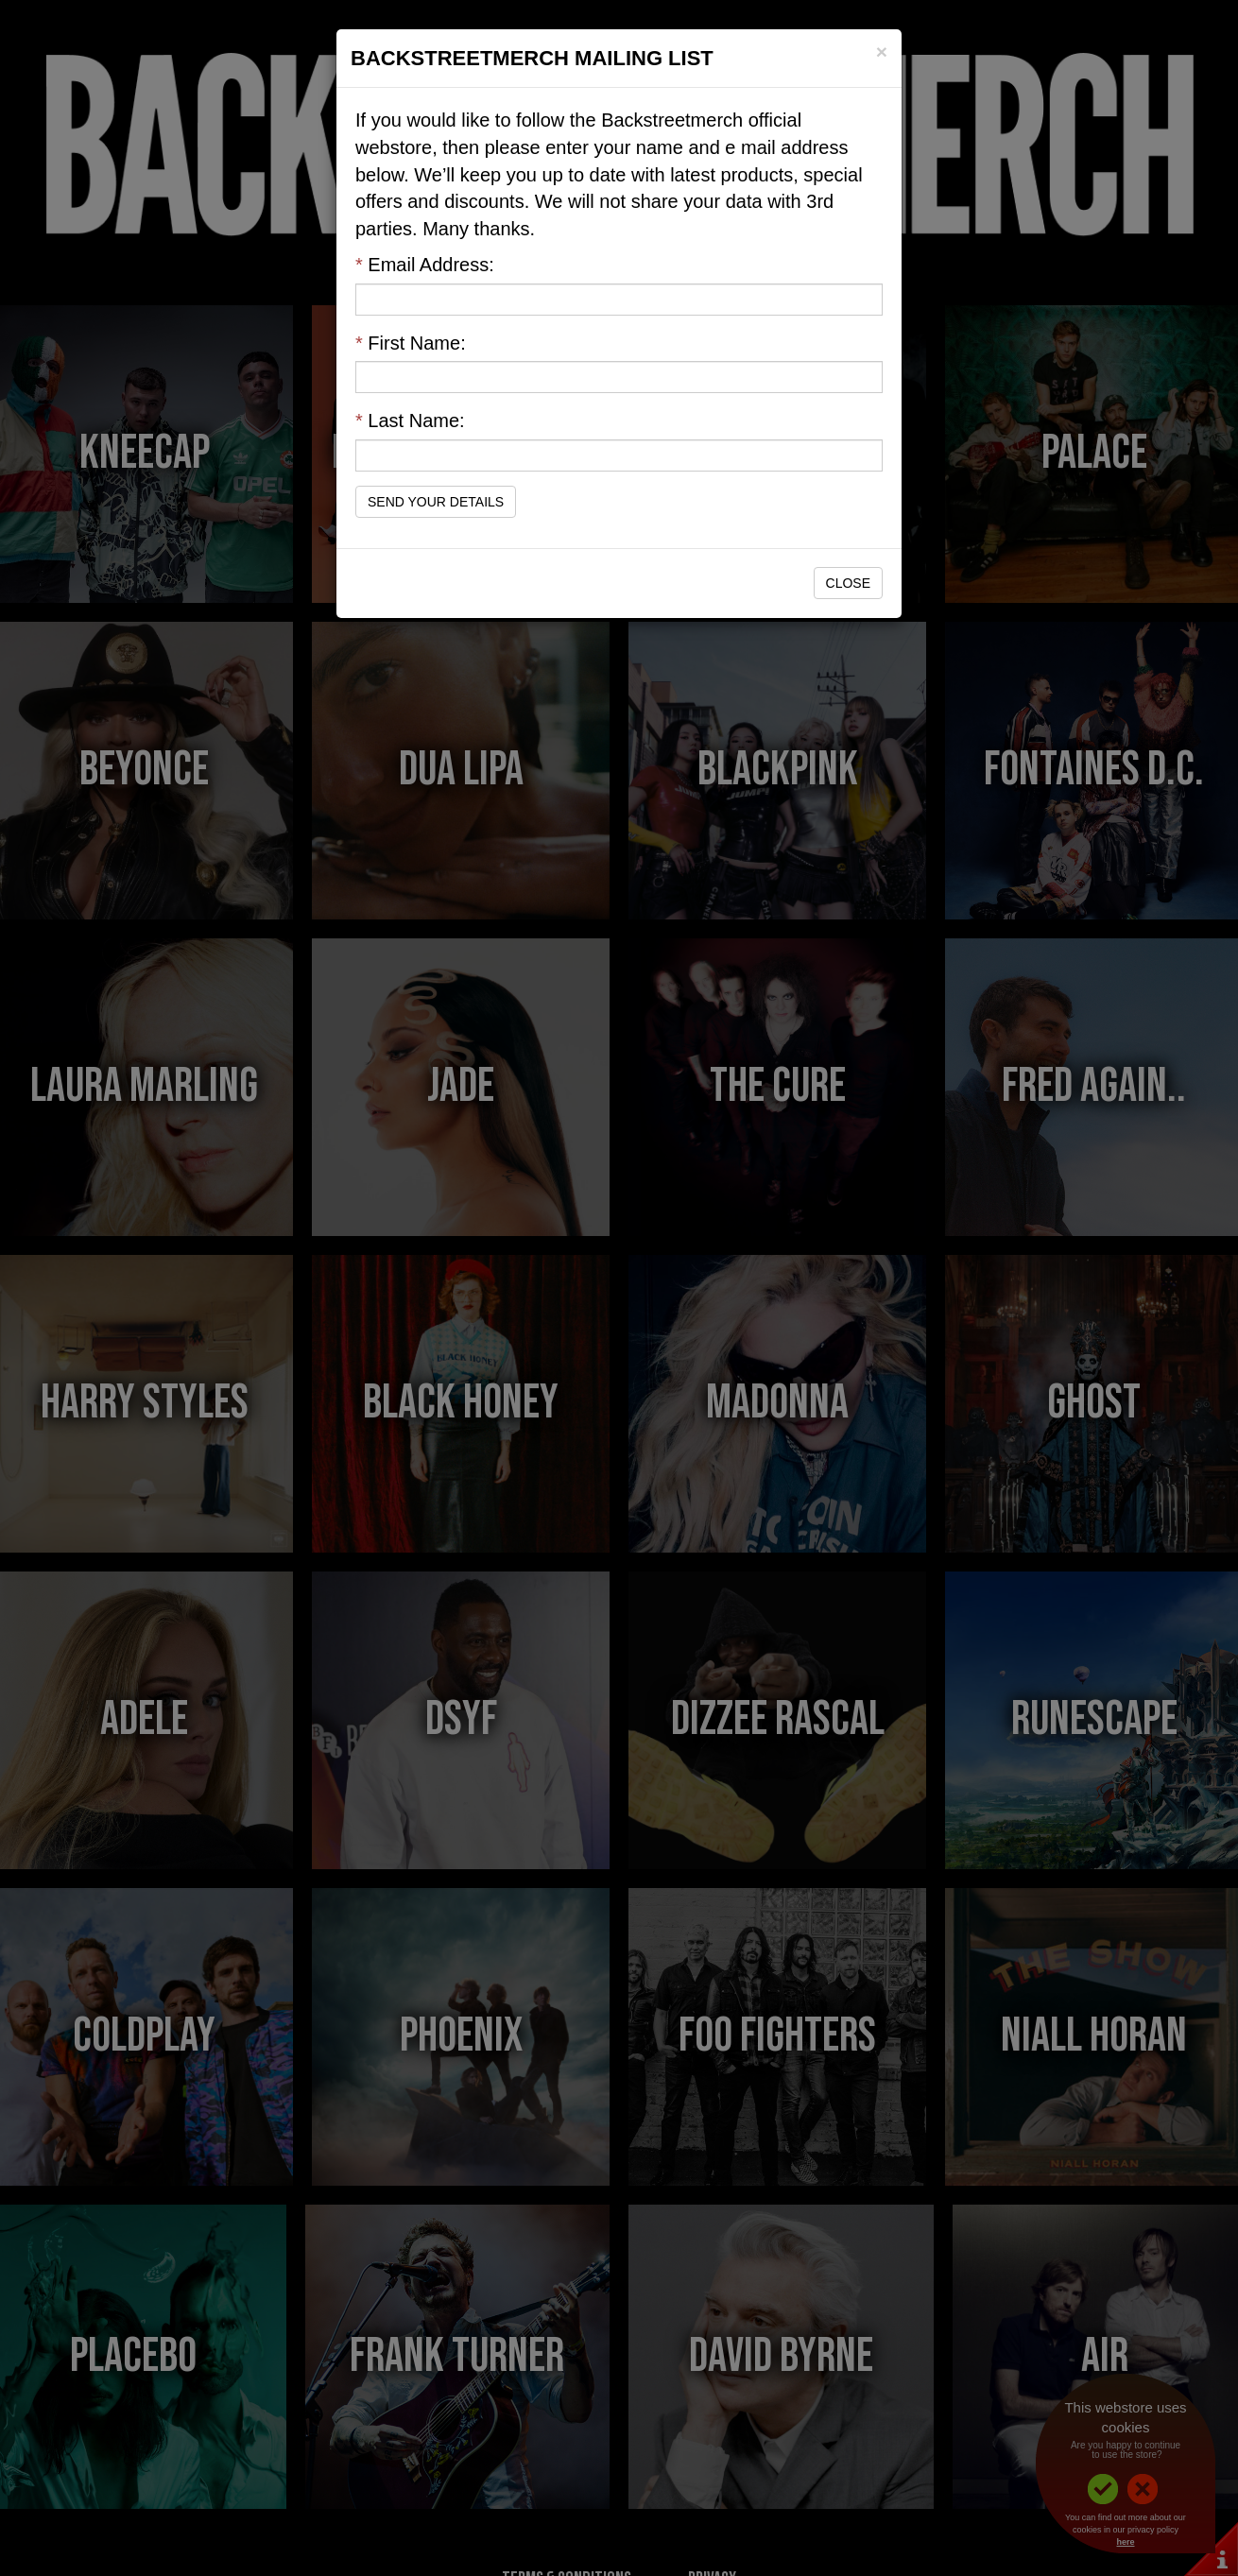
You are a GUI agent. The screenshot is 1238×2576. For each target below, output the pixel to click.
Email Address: (424, 264)
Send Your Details (436, 501)
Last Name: (410, 420)
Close (848, 583)
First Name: (410, 343)
